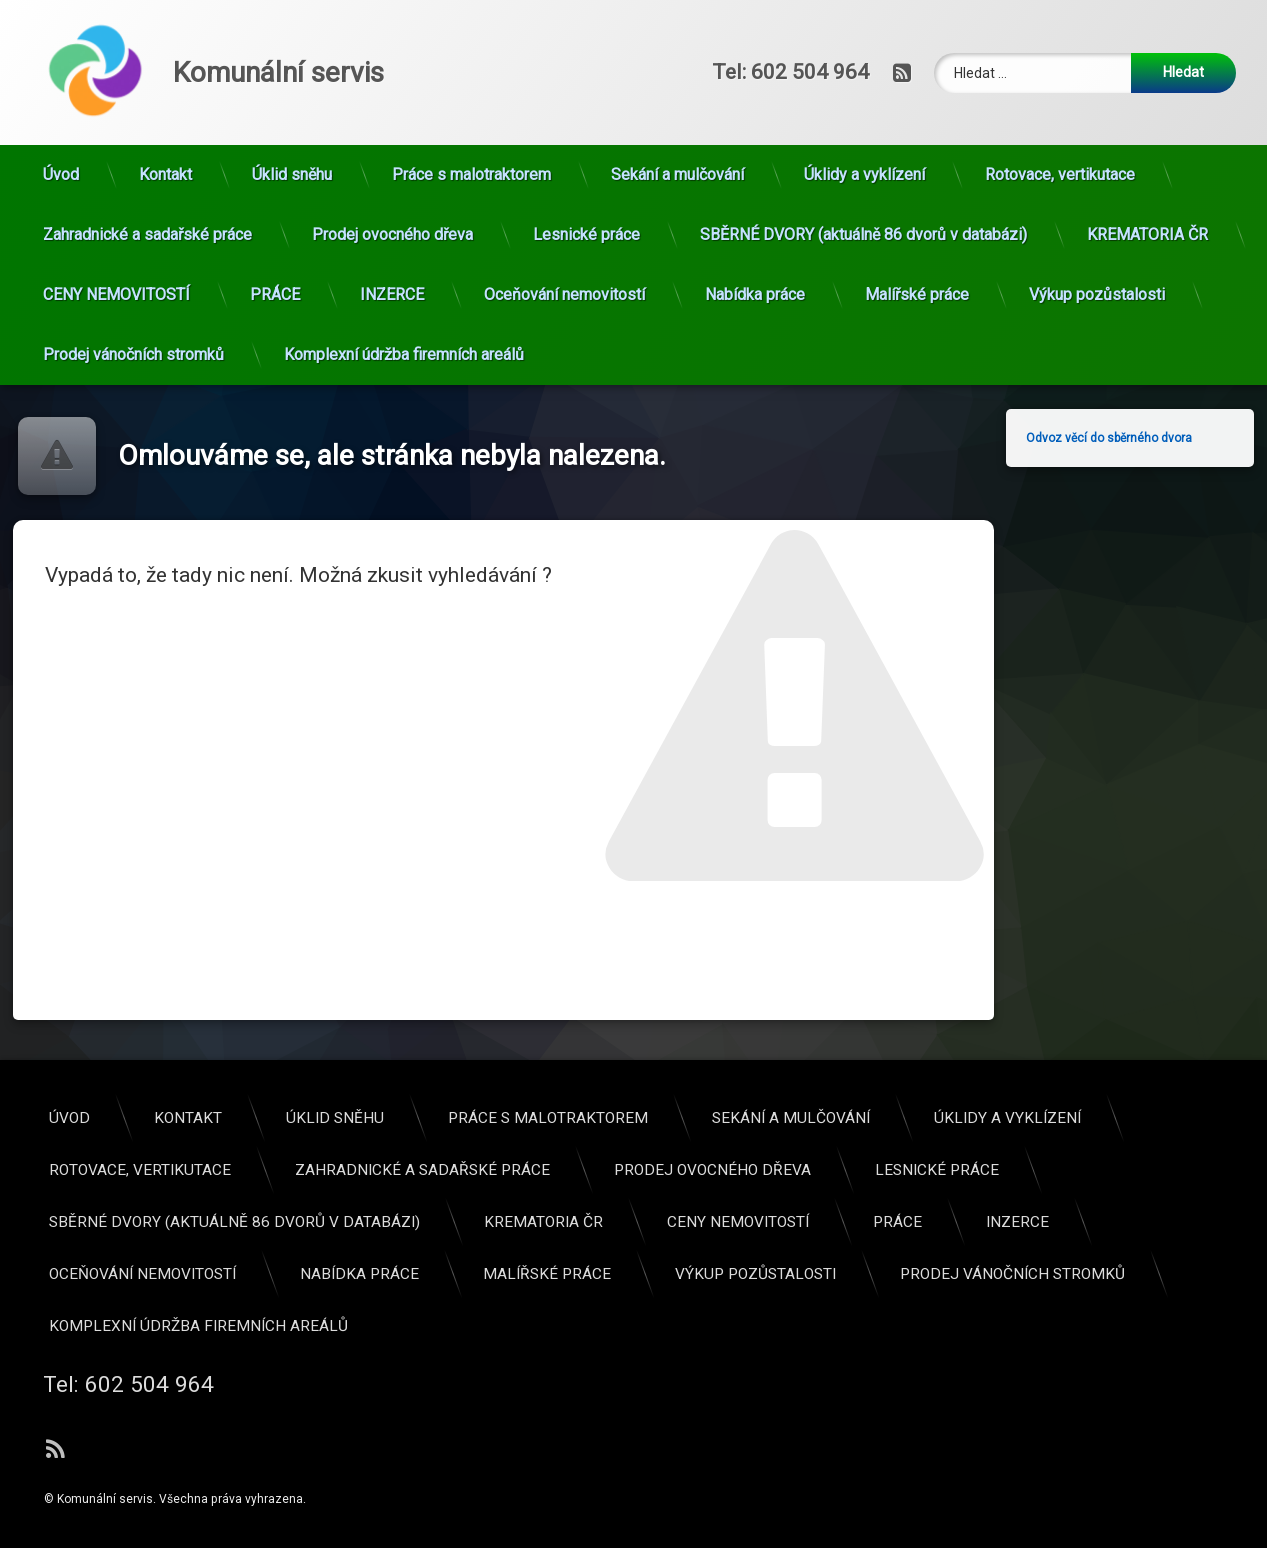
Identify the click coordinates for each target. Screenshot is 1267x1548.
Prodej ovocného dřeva (392, 164)
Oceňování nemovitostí (564, 224)
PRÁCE (275, 224)
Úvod (61, 104)
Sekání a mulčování (677, 104)
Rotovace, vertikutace (1060, 104)
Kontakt (165, 104)
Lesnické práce (586, 164)
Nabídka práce (755, 224)
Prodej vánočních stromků (133, 284)
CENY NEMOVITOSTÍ (116, 224)
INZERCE (392, 224)
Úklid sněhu (292, 104)
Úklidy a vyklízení (864, 104)
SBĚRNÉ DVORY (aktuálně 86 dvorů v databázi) (863, 164)
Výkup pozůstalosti (1097, 224)
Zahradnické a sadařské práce (147, 164)
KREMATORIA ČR (1147, 164)
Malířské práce (917, 224)
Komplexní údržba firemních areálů (404, 284)
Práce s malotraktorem (471, 104)
